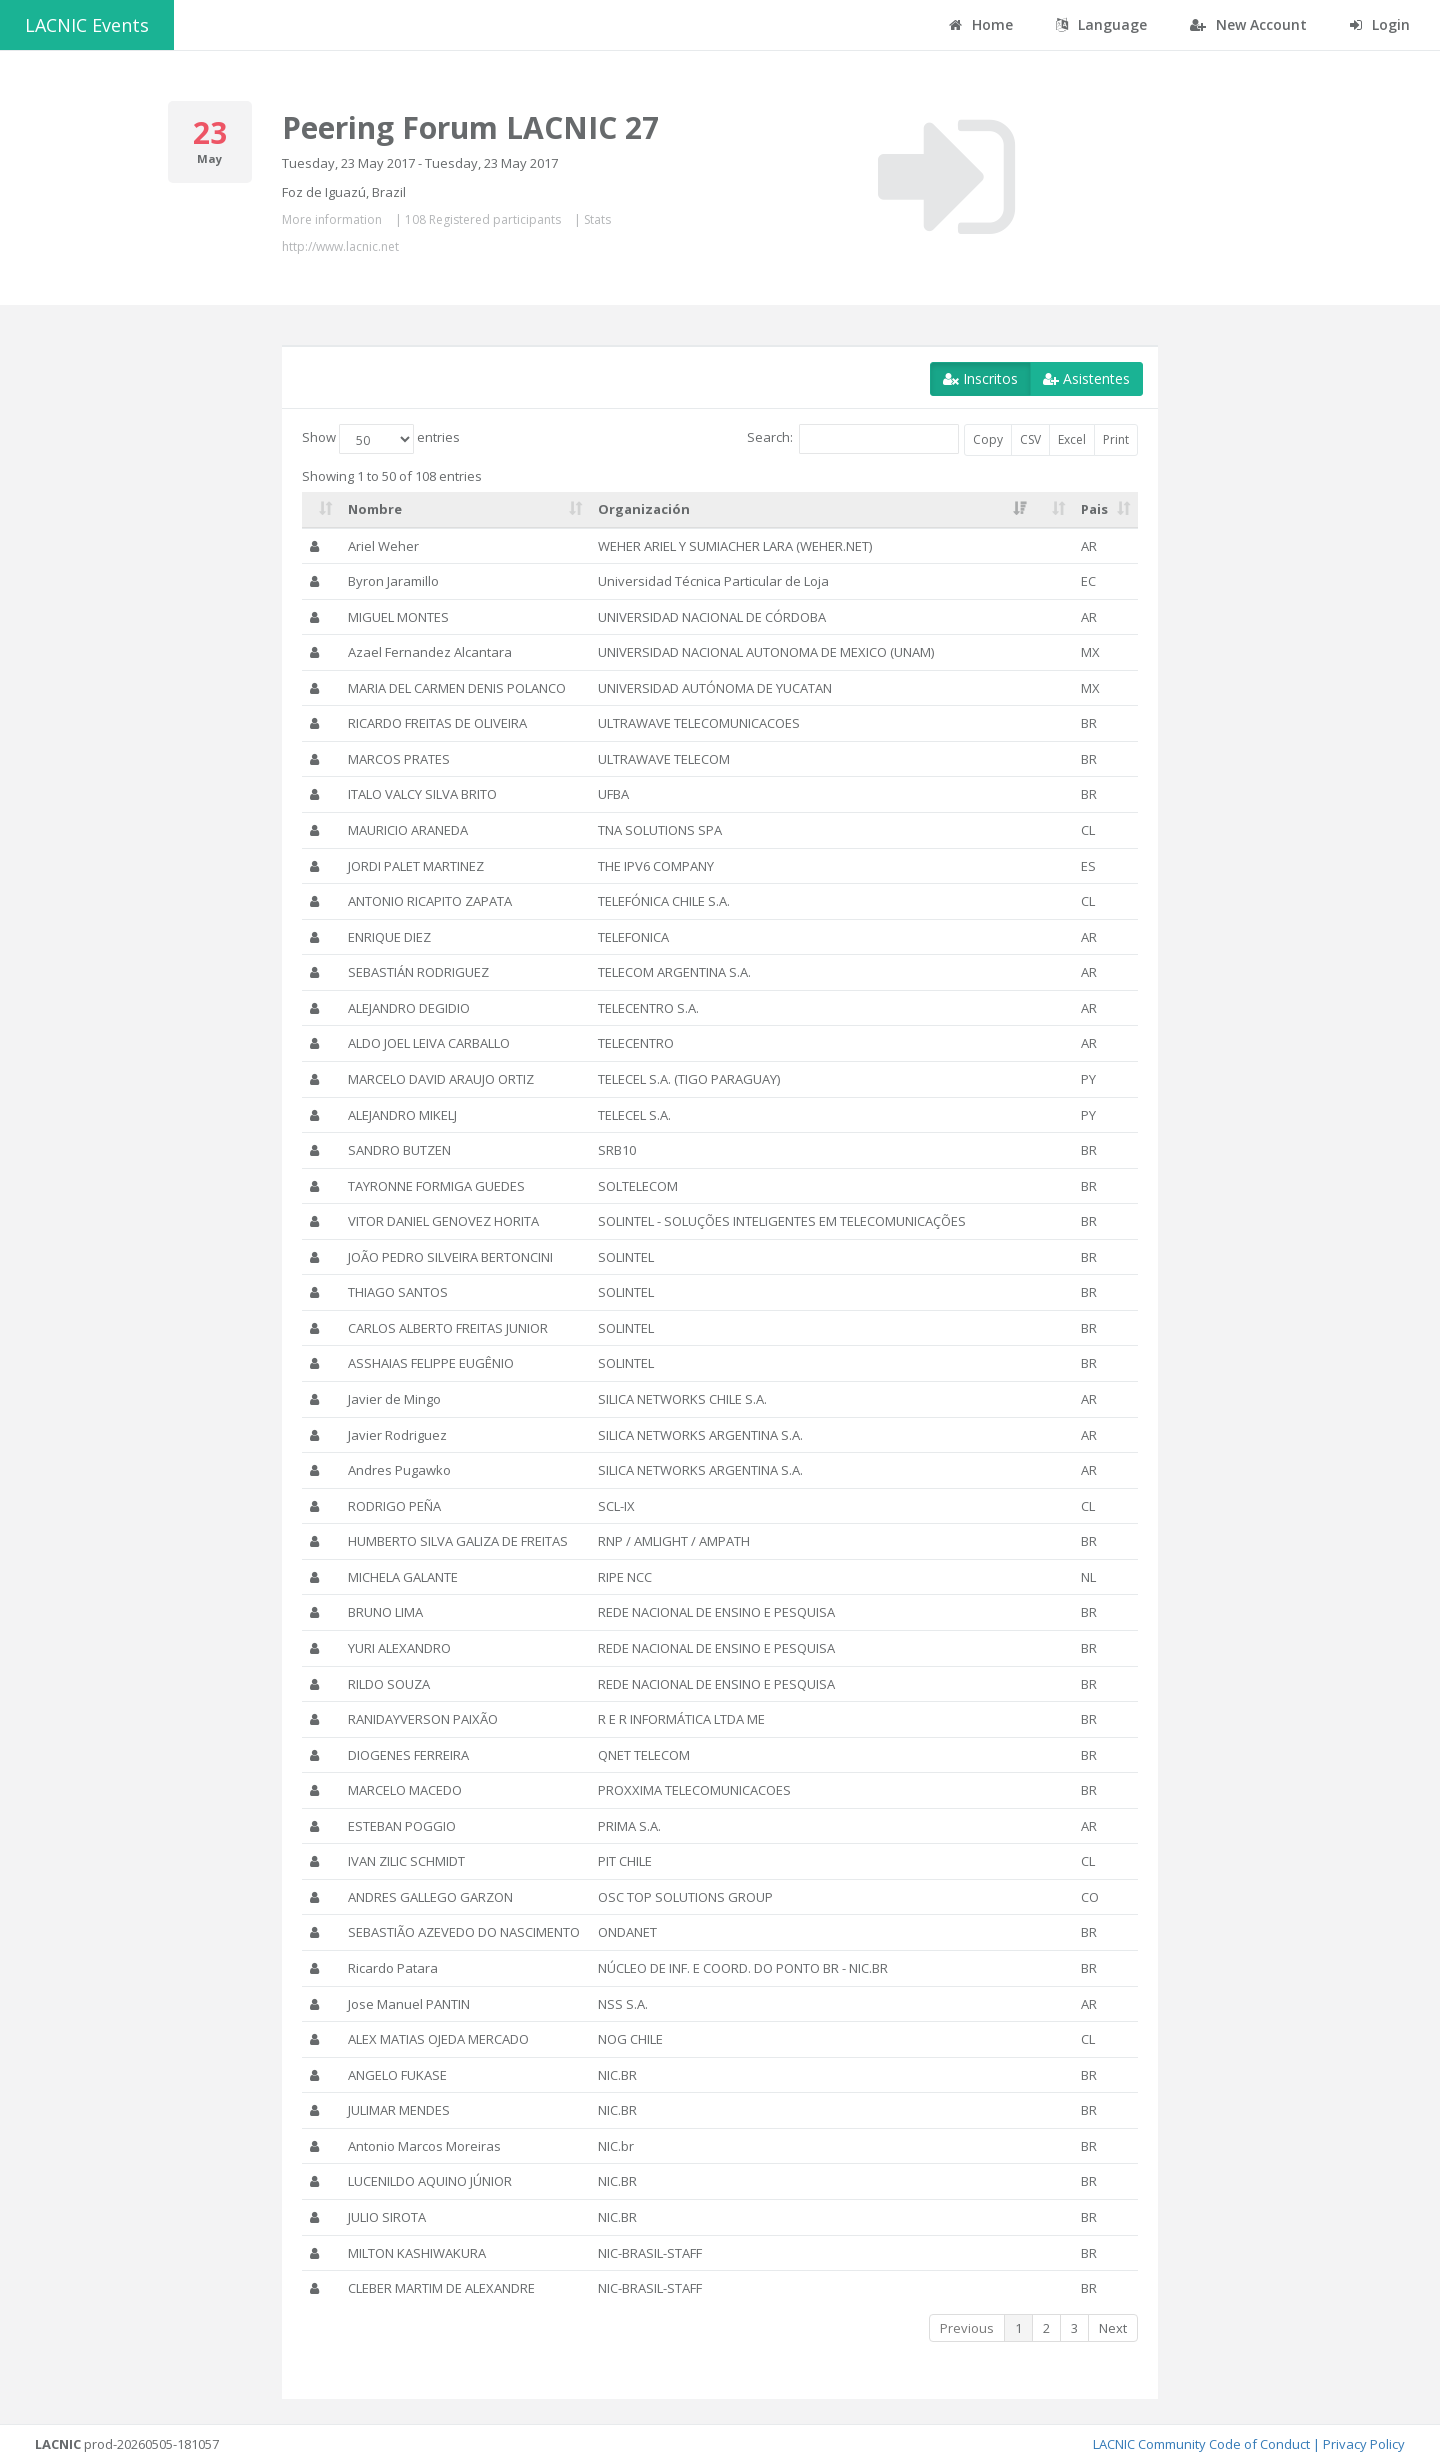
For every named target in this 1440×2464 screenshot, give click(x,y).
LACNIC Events (87, 25)
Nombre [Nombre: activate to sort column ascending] (375, 509)
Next (1113, 2328)
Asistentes (1086, 378)
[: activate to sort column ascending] (321, 510)
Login (1380, 24)
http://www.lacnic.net (340, 246)
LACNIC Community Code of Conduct (1201, 2444)
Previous (967, 2328)
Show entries (381, 439)
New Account (1248, 24)
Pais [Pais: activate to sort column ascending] (1094, 509)
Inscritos (980, 378)
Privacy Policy (1364, 2444)
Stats (597, 219)
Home (981, 24)
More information (332, 219)
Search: (853, 439)
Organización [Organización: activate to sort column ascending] (644, 509)
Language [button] (1101, 24)
